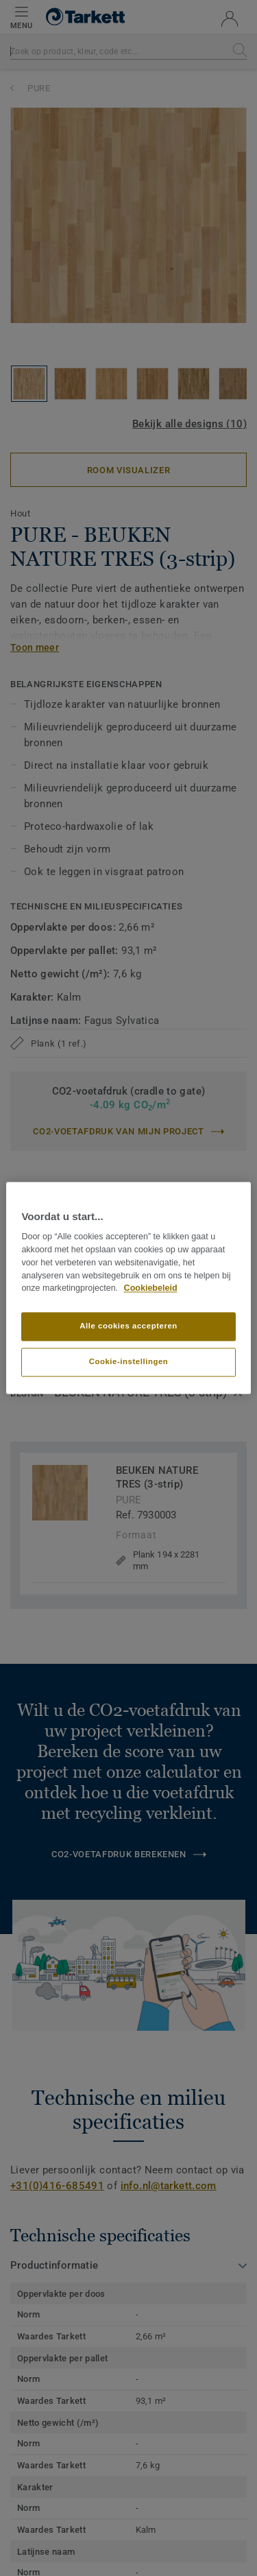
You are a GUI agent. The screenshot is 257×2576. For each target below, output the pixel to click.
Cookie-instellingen (129, 1362)
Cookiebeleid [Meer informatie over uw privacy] (151, 1288)
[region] (128, 1288)
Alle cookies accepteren (128, 1326)
